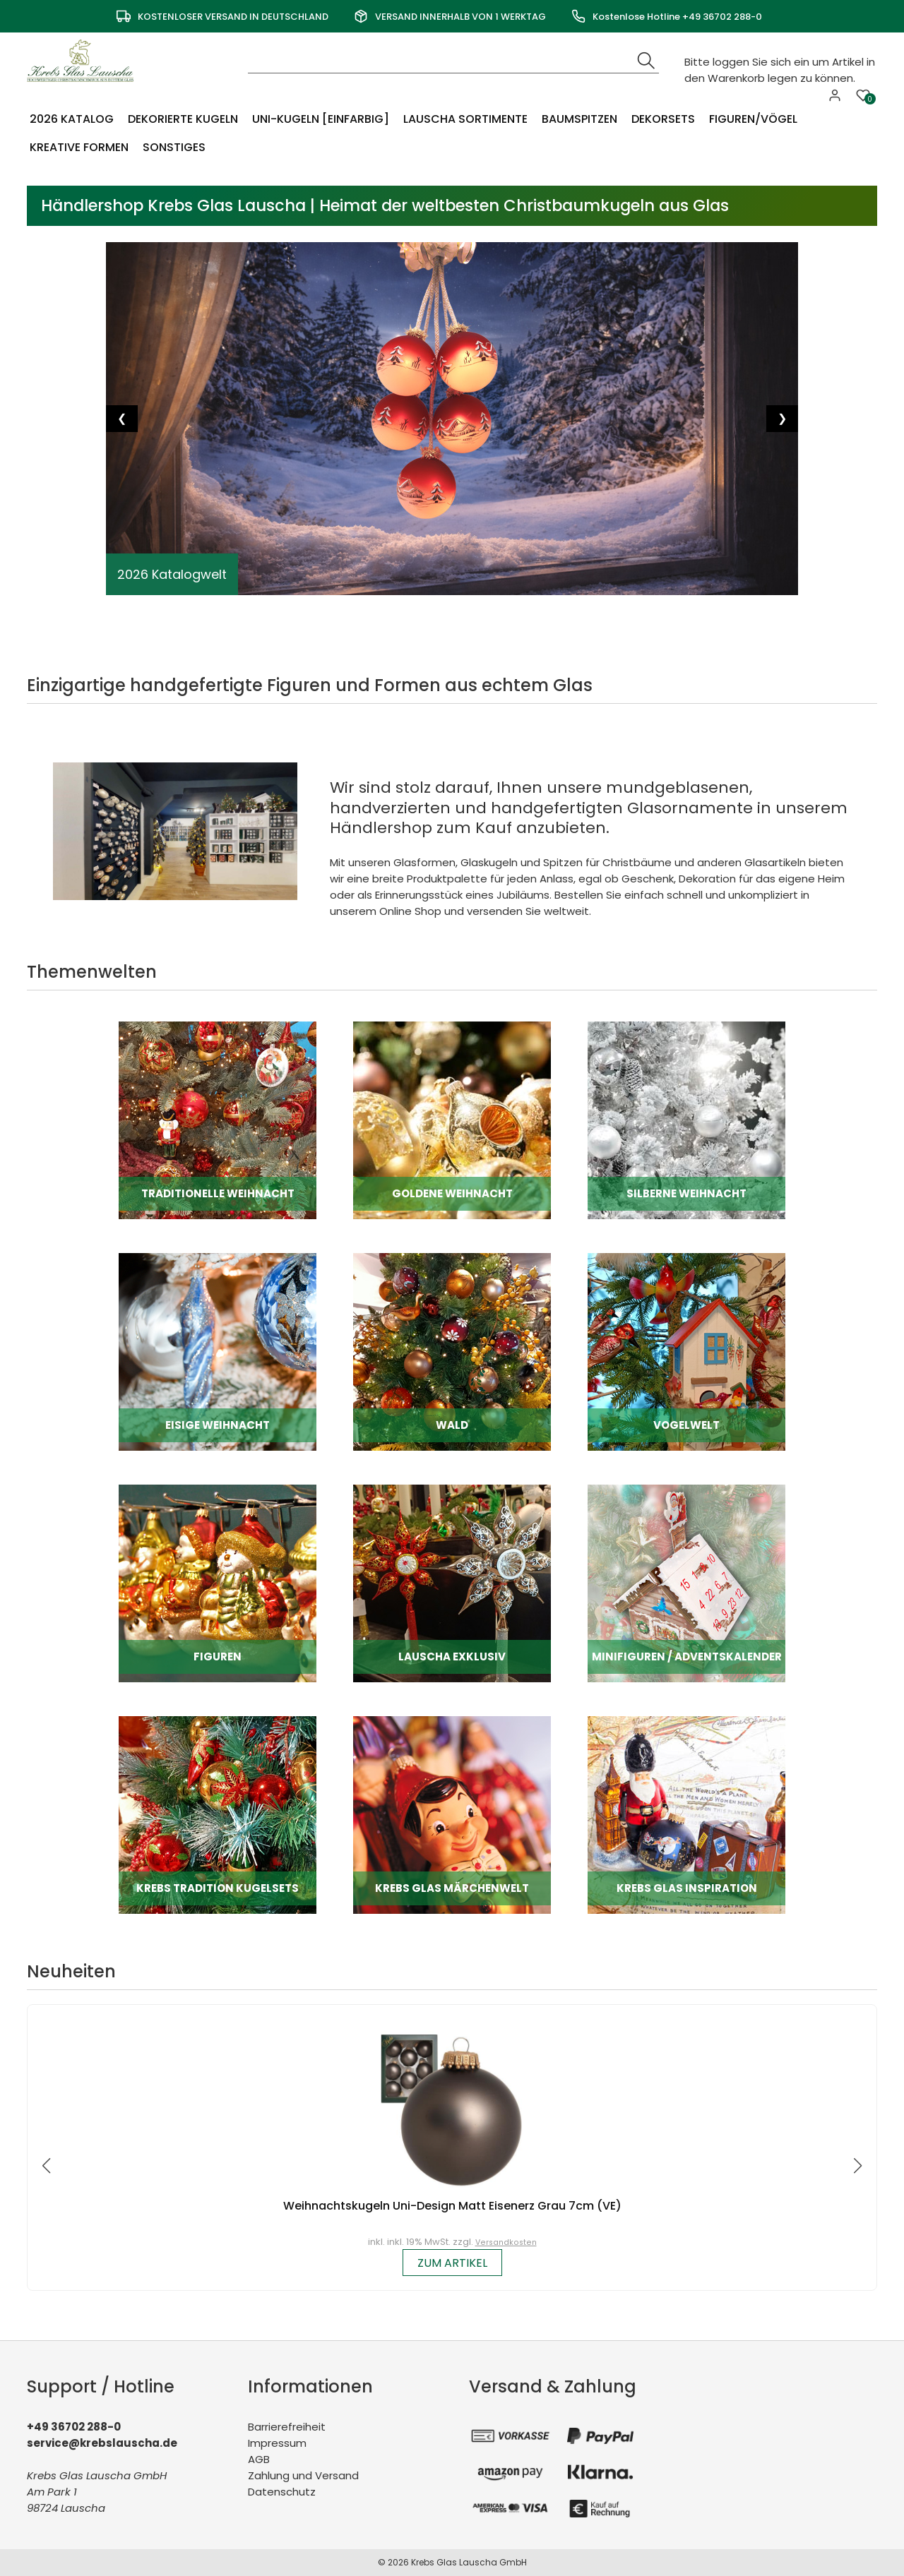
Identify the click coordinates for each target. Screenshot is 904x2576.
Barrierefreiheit (287, 2426)
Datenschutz (282, 2491)
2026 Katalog (72, 119)
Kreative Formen (79, 147)
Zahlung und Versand (303, 2475)
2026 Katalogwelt (172, 574)
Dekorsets (663, 119)
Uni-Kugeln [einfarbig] (320, 119)
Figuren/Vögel (753, 119)
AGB (259, 2459)
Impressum (277, 2443)
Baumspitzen (579, 119)
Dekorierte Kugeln (183, 119)
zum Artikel (452, 2263)
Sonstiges (174, 147)
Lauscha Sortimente (465, 119)
